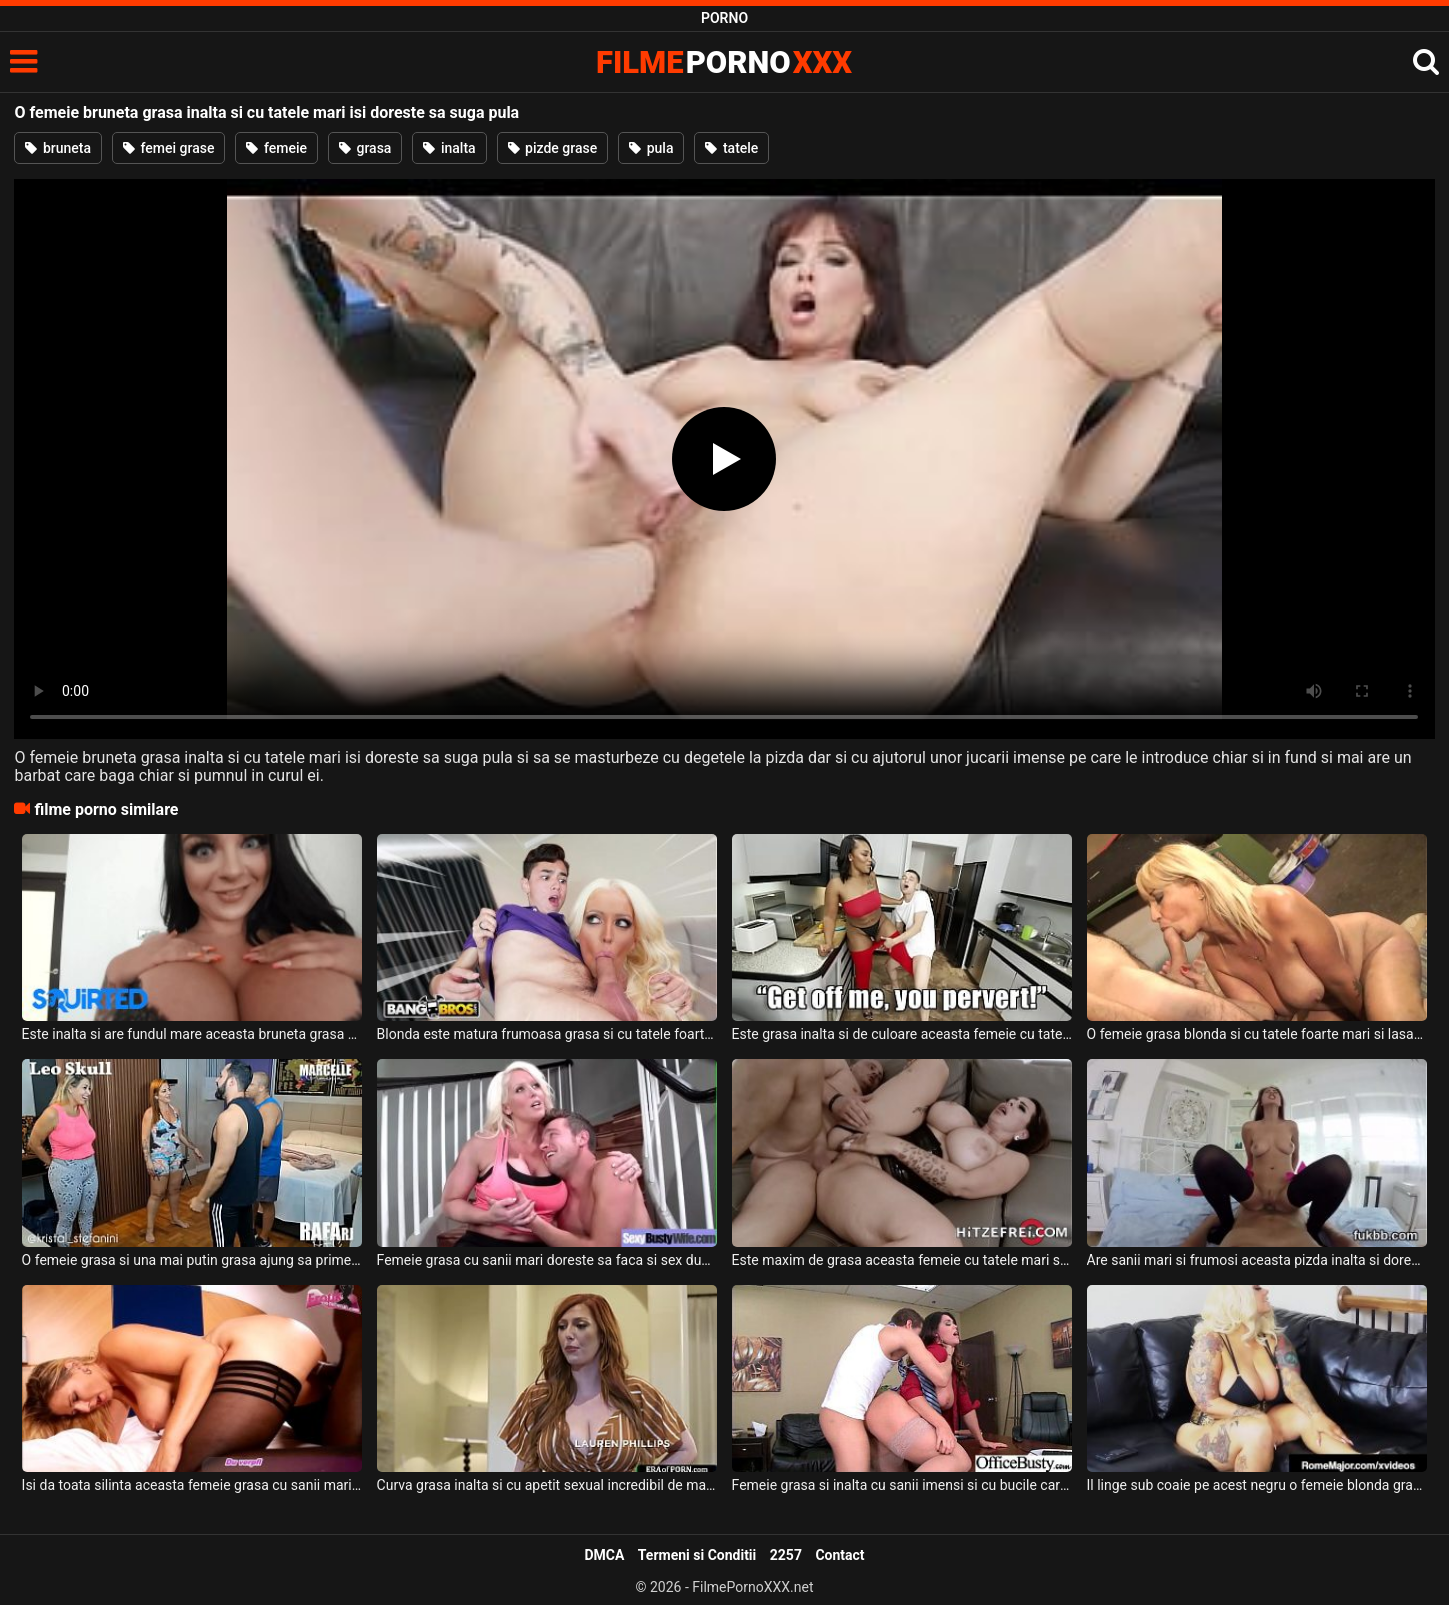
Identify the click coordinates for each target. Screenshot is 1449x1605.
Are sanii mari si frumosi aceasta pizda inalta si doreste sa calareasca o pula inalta (1257, 1260)
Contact (839, 1555)
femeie (276, 148)
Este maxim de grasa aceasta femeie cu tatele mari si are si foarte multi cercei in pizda (902, 1260)
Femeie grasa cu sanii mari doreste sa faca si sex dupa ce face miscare (547, 1260)
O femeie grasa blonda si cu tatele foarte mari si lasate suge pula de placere (1257, 1034)
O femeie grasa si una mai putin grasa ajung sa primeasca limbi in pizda (192, 1260)
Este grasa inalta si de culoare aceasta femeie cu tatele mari (902, 1034)
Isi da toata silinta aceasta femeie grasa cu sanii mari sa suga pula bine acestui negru (192, 1485)
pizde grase (553, 148)
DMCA (604, 1555)
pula (651, 148)
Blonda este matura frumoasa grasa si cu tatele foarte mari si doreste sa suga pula (547, 1034)
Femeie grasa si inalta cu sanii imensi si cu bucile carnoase (902, 1485)
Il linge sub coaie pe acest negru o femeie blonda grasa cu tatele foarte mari (1257, 1485)
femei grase (168, 148)
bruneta (58, 148)
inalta (449, 148)
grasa (365, 148)
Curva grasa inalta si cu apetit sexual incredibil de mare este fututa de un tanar (547, 1485)
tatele (731, 148)
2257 (786, 1555)
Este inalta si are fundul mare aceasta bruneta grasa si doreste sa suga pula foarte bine (192, 1034)
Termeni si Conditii (697, 1555)
